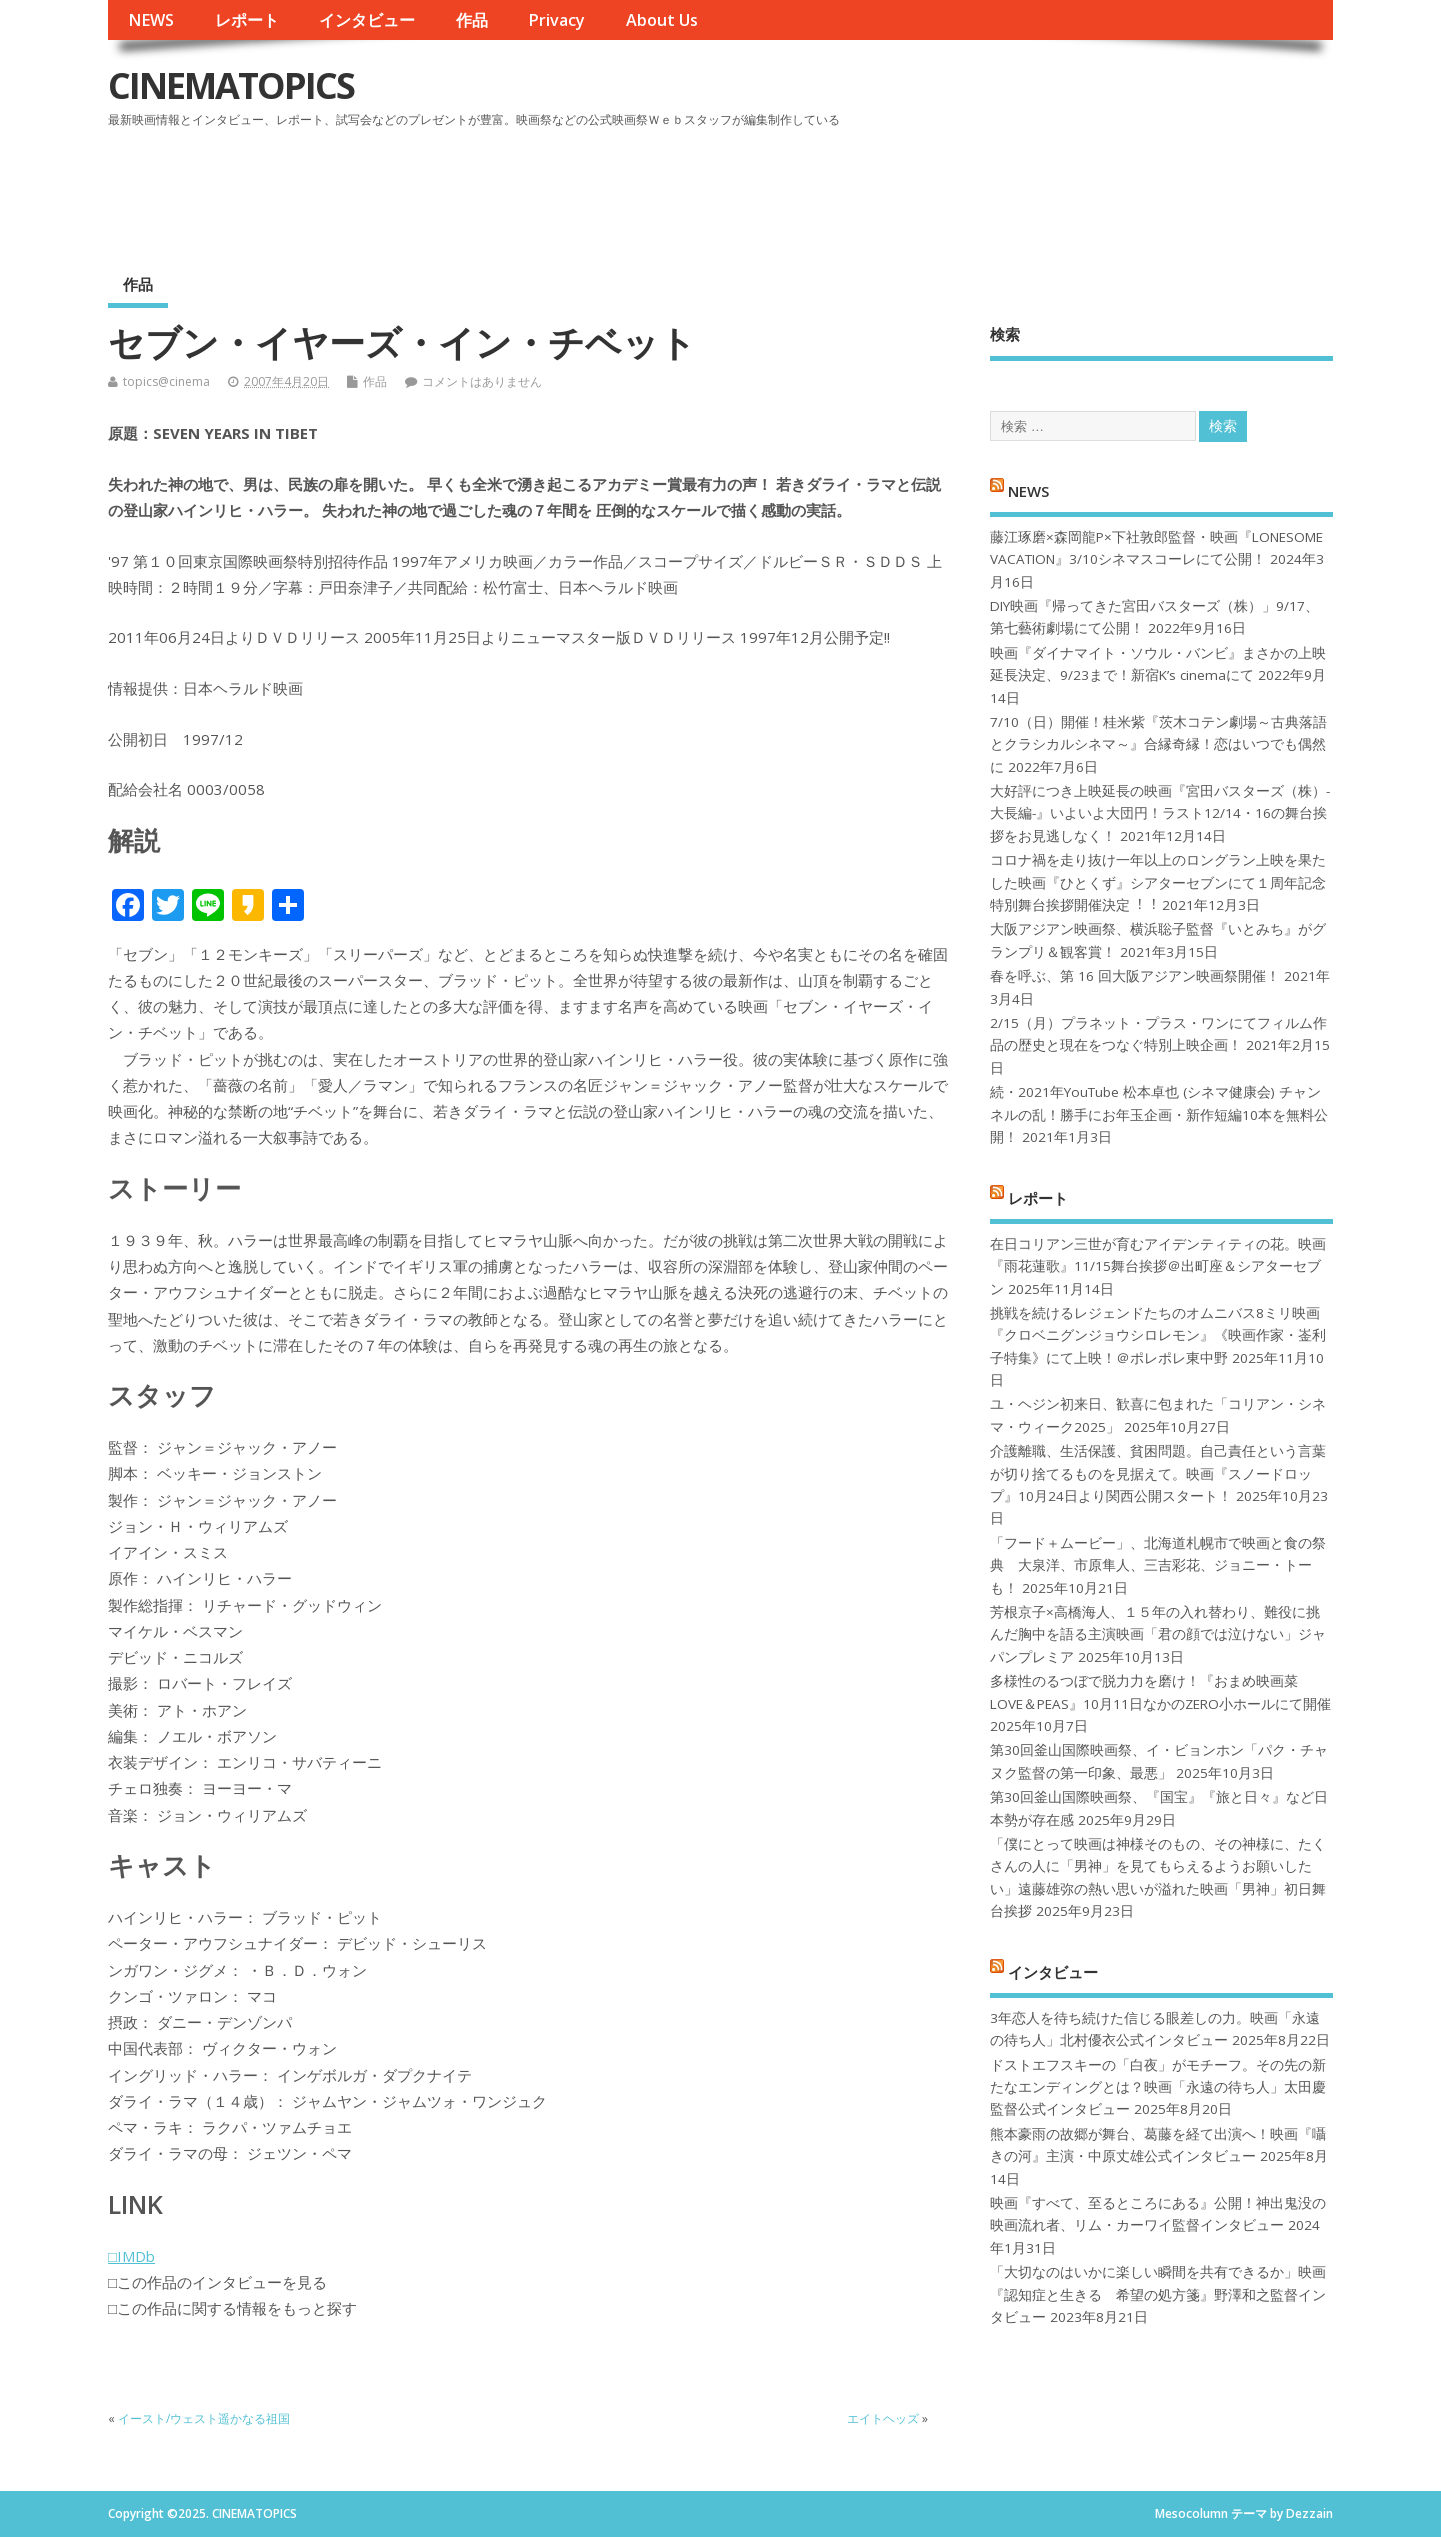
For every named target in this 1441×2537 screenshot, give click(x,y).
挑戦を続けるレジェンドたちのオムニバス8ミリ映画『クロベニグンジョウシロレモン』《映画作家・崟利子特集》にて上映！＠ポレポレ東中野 (1158, 1335)
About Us (662, 20)
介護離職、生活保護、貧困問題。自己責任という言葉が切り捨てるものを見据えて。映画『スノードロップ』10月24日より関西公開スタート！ (1158, 1473)
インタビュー (367, 20)
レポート (247, 20)
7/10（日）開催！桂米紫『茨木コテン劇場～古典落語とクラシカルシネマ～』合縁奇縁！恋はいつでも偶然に (1158, 744)
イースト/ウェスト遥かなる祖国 (210, 2418)
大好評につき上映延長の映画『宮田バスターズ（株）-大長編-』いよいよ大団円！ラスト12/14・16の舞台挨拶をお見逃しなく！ (1160, 813)
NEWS (151, 20)
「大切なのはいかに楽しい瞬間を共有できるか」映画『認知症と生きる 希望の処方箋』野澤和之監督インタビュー (1158, 2294)
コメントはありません (482, 381)
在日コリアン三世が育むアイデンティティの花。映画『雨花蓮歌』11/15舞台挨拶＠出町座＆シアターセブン (1158, 1266)
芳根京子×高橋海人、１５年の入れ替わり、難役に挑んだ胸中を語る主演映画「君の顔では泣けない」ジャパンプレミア (1158, 1634)
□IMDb (131, 2256)
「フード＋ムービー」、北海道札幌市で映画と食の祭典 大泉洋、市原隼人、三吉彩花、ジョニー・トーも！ (1158, 1565)
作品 (472, 20)
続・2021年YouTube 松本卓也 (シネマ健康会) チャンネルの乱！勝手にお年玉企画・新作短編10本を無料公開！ (1159, 1114)
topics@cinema (166, 381)
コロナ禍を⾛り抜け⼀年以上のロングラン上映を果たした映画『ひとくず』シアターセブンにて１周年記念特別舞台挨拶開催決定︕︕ (1158, 882)
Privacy (556, 20)
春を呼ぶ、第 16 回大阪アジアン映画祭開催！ (1135, 976)
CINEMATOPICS (231, 85)
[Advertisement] (952, 189)
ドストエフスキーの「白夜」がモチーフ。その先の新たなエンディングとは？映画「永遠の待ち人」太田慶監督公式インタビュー (1158, 2087)
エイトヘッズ (883, 2418)
